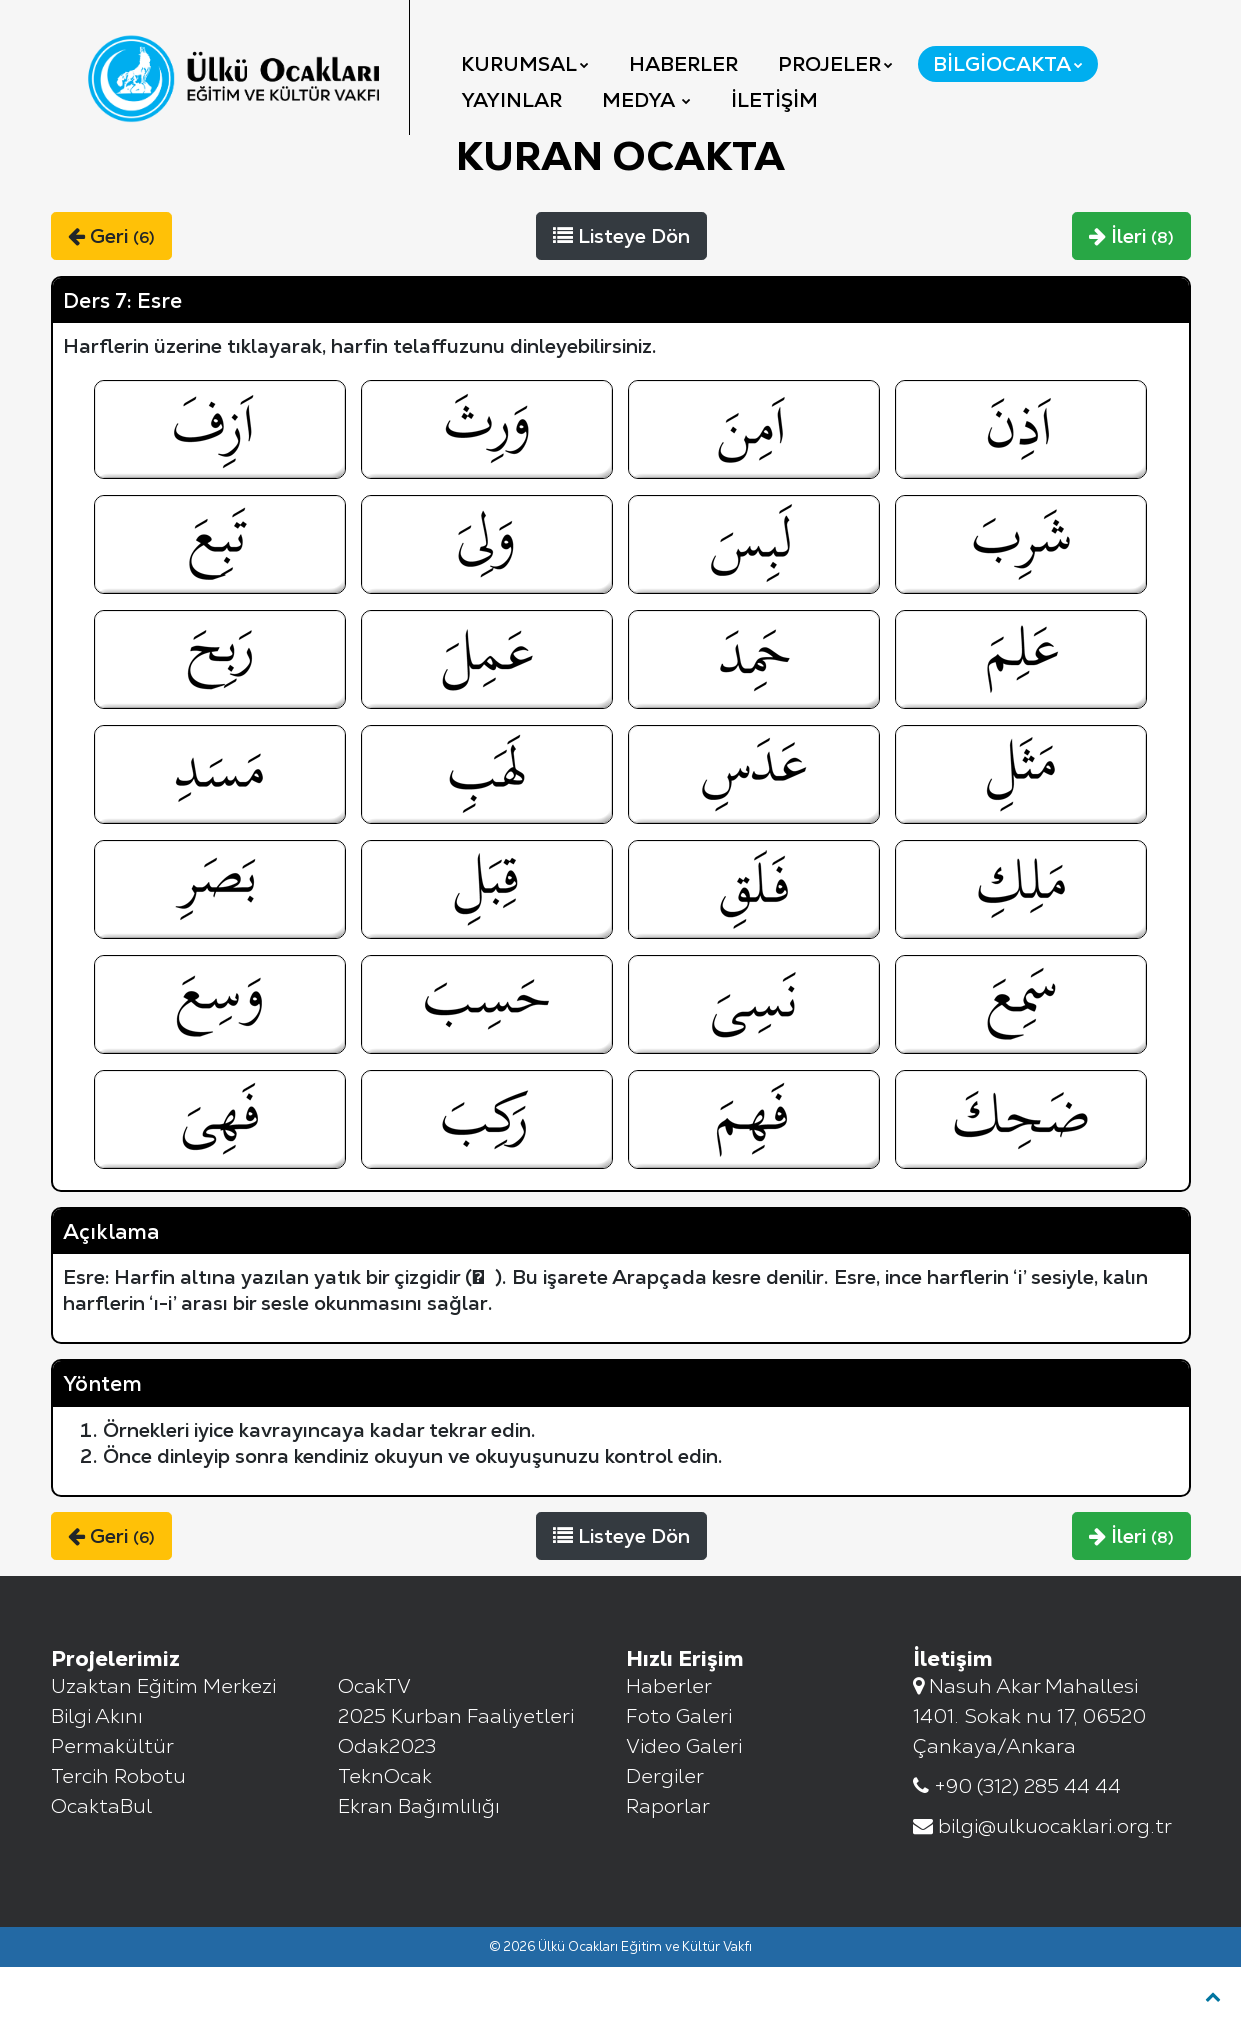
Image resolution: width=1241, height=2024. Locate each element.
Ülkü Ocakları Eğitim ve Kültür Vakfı (645, 2003)
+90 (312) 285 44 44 (1017, 1843)
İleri (1131, 293)
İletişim (774, 100)
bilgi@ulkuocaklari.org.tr (1042, 1883)
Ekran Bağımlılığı (419, 1863)
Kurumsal (525, 64)
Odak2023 (387, 1803)
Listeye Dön (621, 293)
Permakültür (112, 1803)
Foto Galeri (679, 1773)
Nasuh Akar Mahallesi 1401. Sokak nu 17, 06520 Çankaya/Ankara (1029, 1773)
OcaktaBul (101, 1863)
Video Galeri (684, 1803)
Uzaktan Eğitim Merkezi (163, 1743)
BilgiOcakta (1008, 64)
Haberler (683, 64)
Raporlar (668, 1863)
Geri (111, 293)
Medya (646, 100)
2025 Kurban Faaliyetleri (456, 1773)
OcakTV (374, 1743)
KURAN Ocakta (620, 213)
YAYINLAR (511, 100)
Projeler (835, 64)
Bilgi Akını (97, 1773)
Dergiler (665, 1833)
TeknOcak (385, 1833)
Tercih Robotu (118, 1833)
